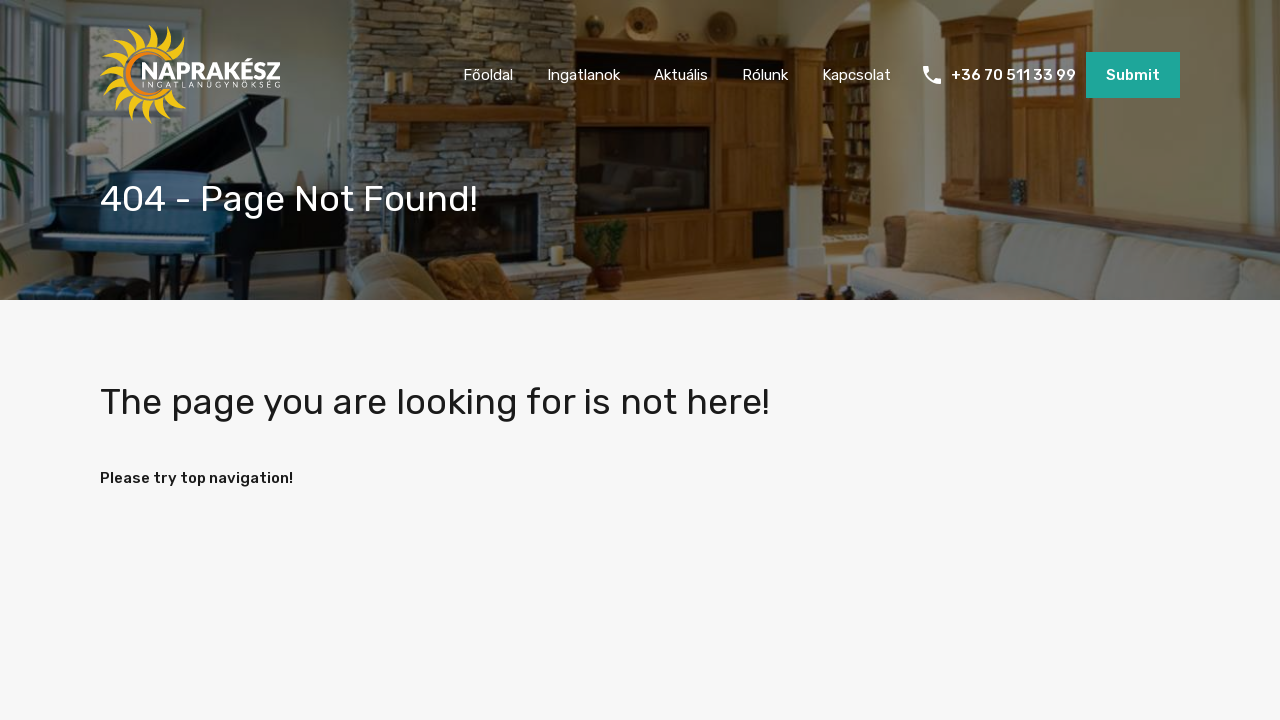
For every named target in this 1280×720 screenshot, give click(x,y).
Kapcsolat (856, 75)
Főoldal (488, 75)
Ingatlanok (583, 75)
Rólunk (765, 75)
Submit (1133, 75)
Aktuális (681, 75)
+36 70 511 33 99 (1013, 75)
